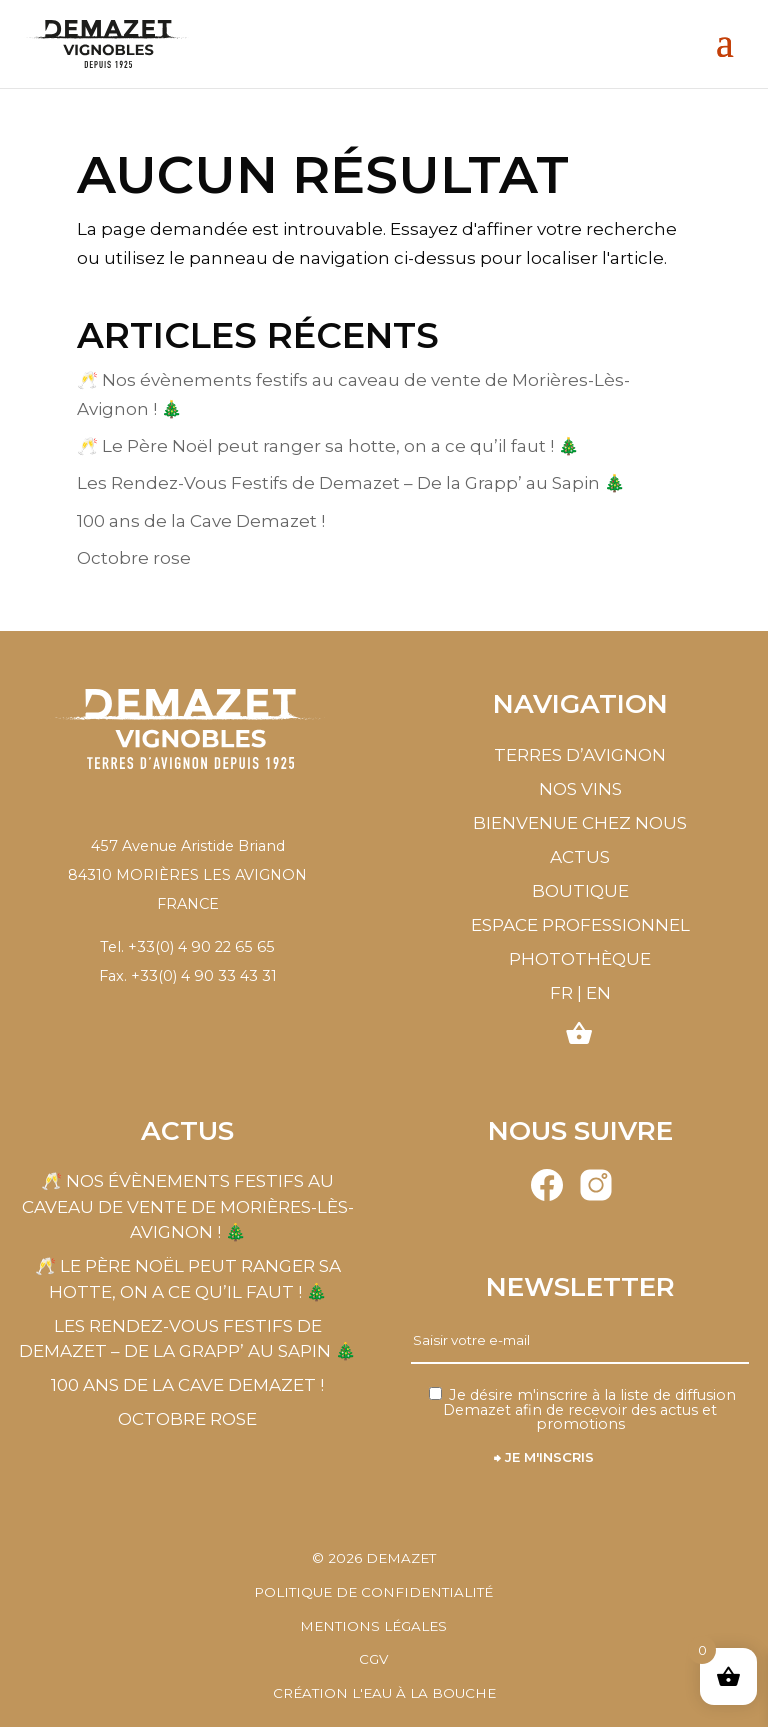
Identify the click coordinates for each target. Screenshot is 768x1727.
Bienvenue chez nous (580, 823)
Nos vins (580, 789)
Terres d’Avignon (580, 755)
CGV (373, 1659)
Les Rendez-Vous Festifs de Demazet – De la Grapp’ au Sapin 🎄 (351, 483)
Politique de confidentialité (373, 1592)
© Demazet (374, 1558)
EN (598, 993)
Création (384, 1693)
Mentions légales (373, 1626)
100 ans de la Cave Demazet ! (201, 521)
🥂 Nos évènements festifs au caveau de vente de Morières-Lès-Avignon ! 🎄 (188, 1206)
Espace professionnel (580, 925)
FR (561, 993)
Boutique (580, 891)
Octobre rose (134, 558)
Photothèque (580, 959)
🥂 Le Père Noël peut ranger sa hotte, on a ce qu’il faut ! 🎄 (328, 446)
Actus (580, 857)
